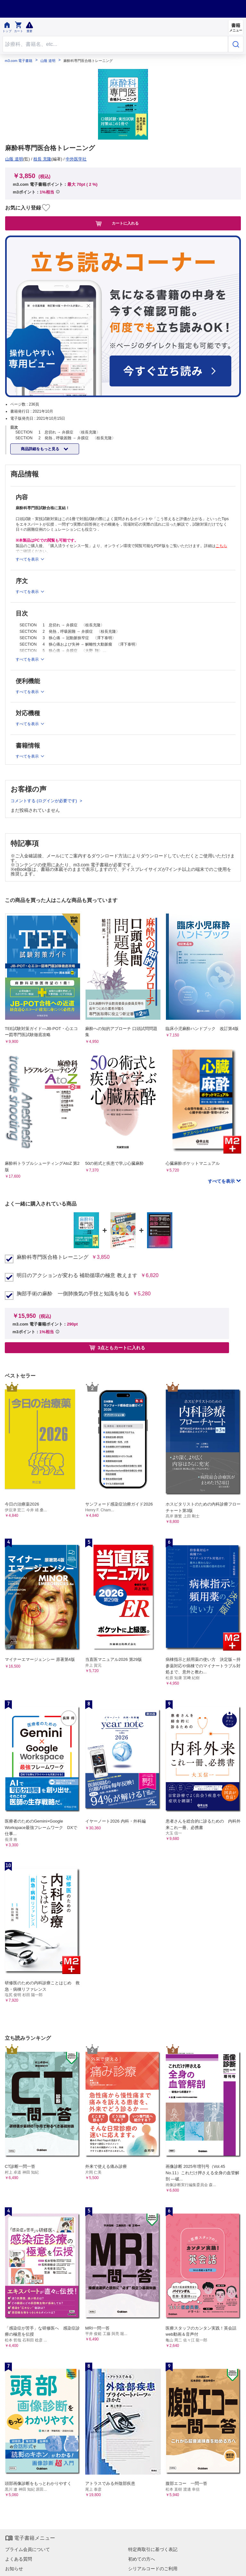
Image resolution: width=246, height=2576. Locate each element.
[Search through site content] (115, 44)
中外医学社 (76, 159)
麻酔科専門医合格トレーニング (52, 1257)
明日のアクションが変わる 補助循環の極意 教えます (77, 1275)
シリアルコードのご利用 (152, 2568)
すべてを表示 (222, 1181)
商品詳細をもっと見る (40, 449)
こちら (221, 546)
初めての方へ (141, 2559)
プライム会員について (27, 2549)
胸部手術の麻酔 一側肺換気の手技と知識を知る (73, 1293)
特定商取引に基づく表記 (152, 2549)
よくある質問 (18, 2559)
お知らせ (14, 2568)
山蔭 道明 (47, 61)
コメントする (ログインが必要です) (44, 800)
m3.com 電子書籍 (18, 61)
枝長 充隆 (42, 159)
